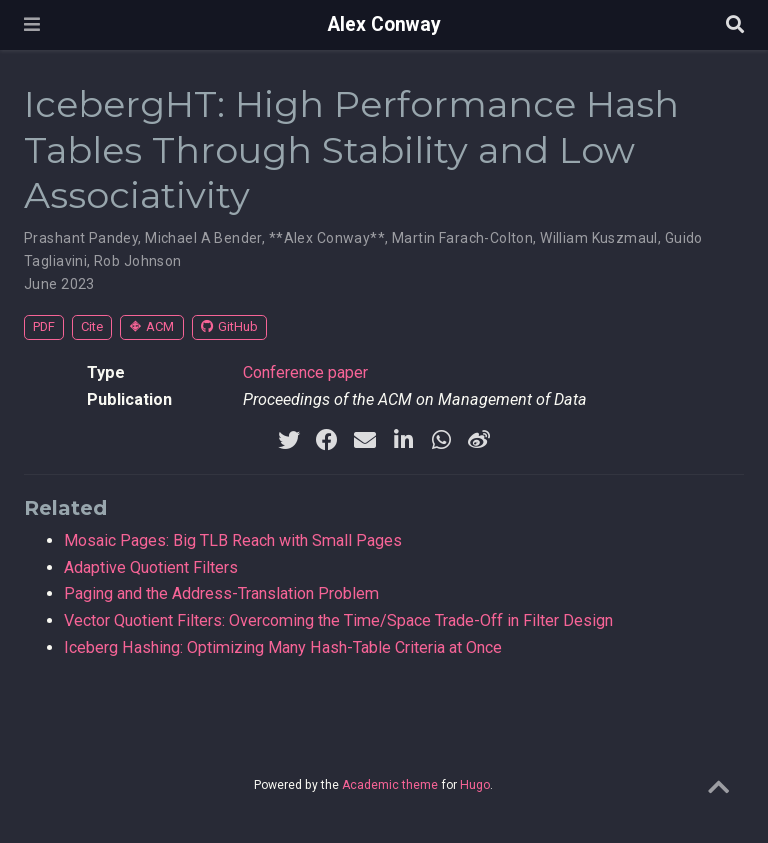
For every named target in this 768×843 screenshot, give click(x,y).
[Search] (735, 25)
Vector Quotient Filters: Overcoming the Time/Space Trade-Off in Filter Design (338, 620)
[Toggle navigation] (32, 24)
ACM (151, 326)
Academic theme (390, 785)
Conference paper (305, 372)
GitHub (229, 326)
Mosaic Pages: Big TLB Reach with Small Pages (233, 540)
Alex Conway (384, 24)
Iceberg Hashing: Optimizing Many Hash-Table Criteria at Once (283, 647)
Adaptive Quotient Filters (151, 567)
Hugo (475, 785)
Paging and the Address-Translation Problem (221, 593)
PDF (44, 326)
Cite (92, 326)
